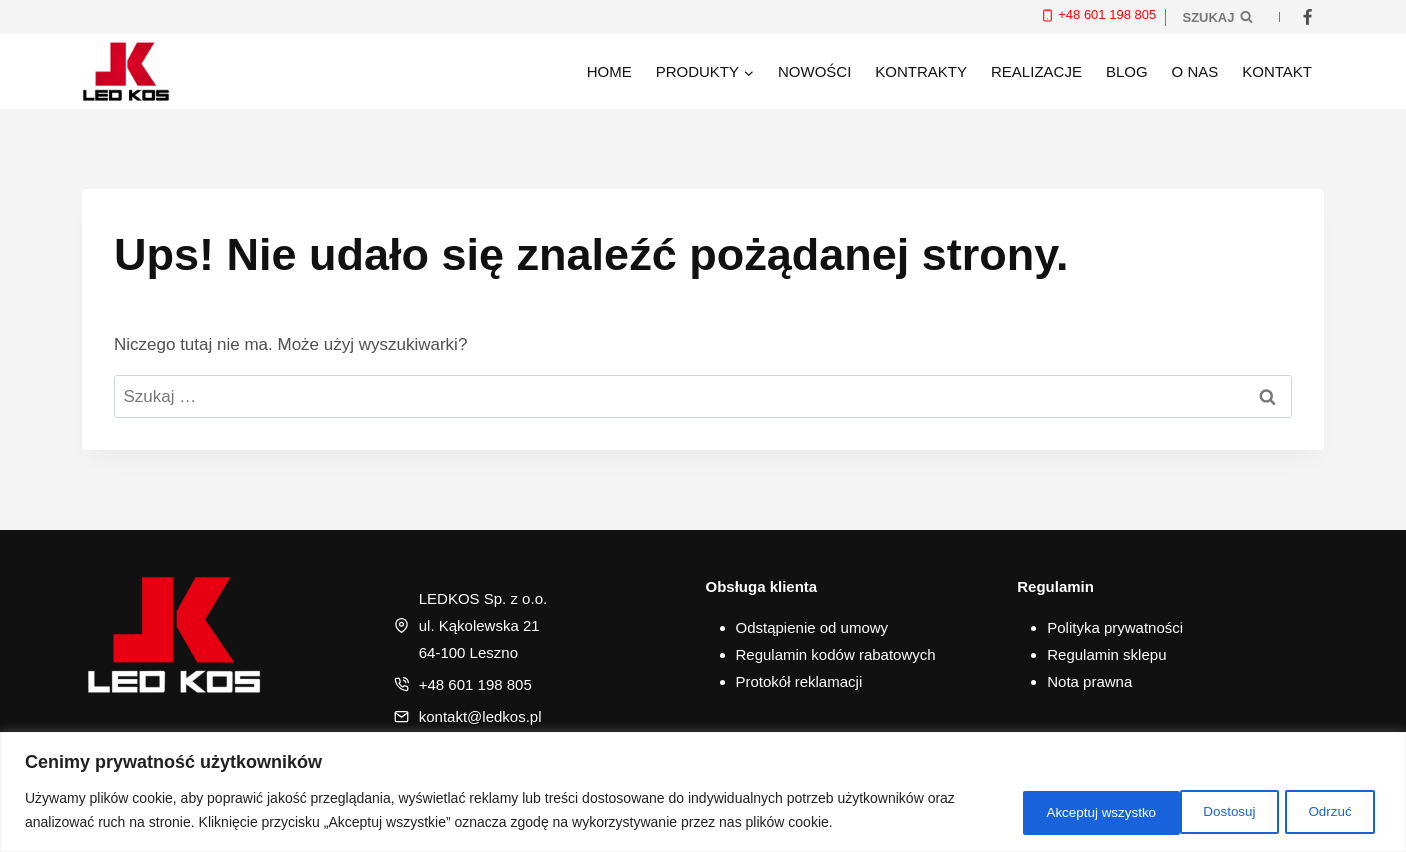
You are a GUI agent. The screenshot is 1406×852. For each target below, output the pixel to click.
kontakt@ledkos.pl (480, 716)
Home (609, 71)
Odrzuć (1149, 811)
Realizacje (1036, 71)
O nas (1195, 71)
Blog (1127, 71)
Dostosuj (1033, 811)
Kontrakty (921, 71)
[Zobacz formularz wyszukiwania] (1217, 17)
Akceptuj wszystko (1295, 811)
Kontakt (1277, 71)
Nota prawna (1089, 681)
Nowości (814, 71)
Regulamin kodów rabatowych (836, 654)
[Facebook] (1307, 17)
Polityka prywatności (1115, 627)
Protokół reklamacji (799, 681)
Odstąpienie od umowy (812, 627)
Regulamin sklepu (1106, 654)
